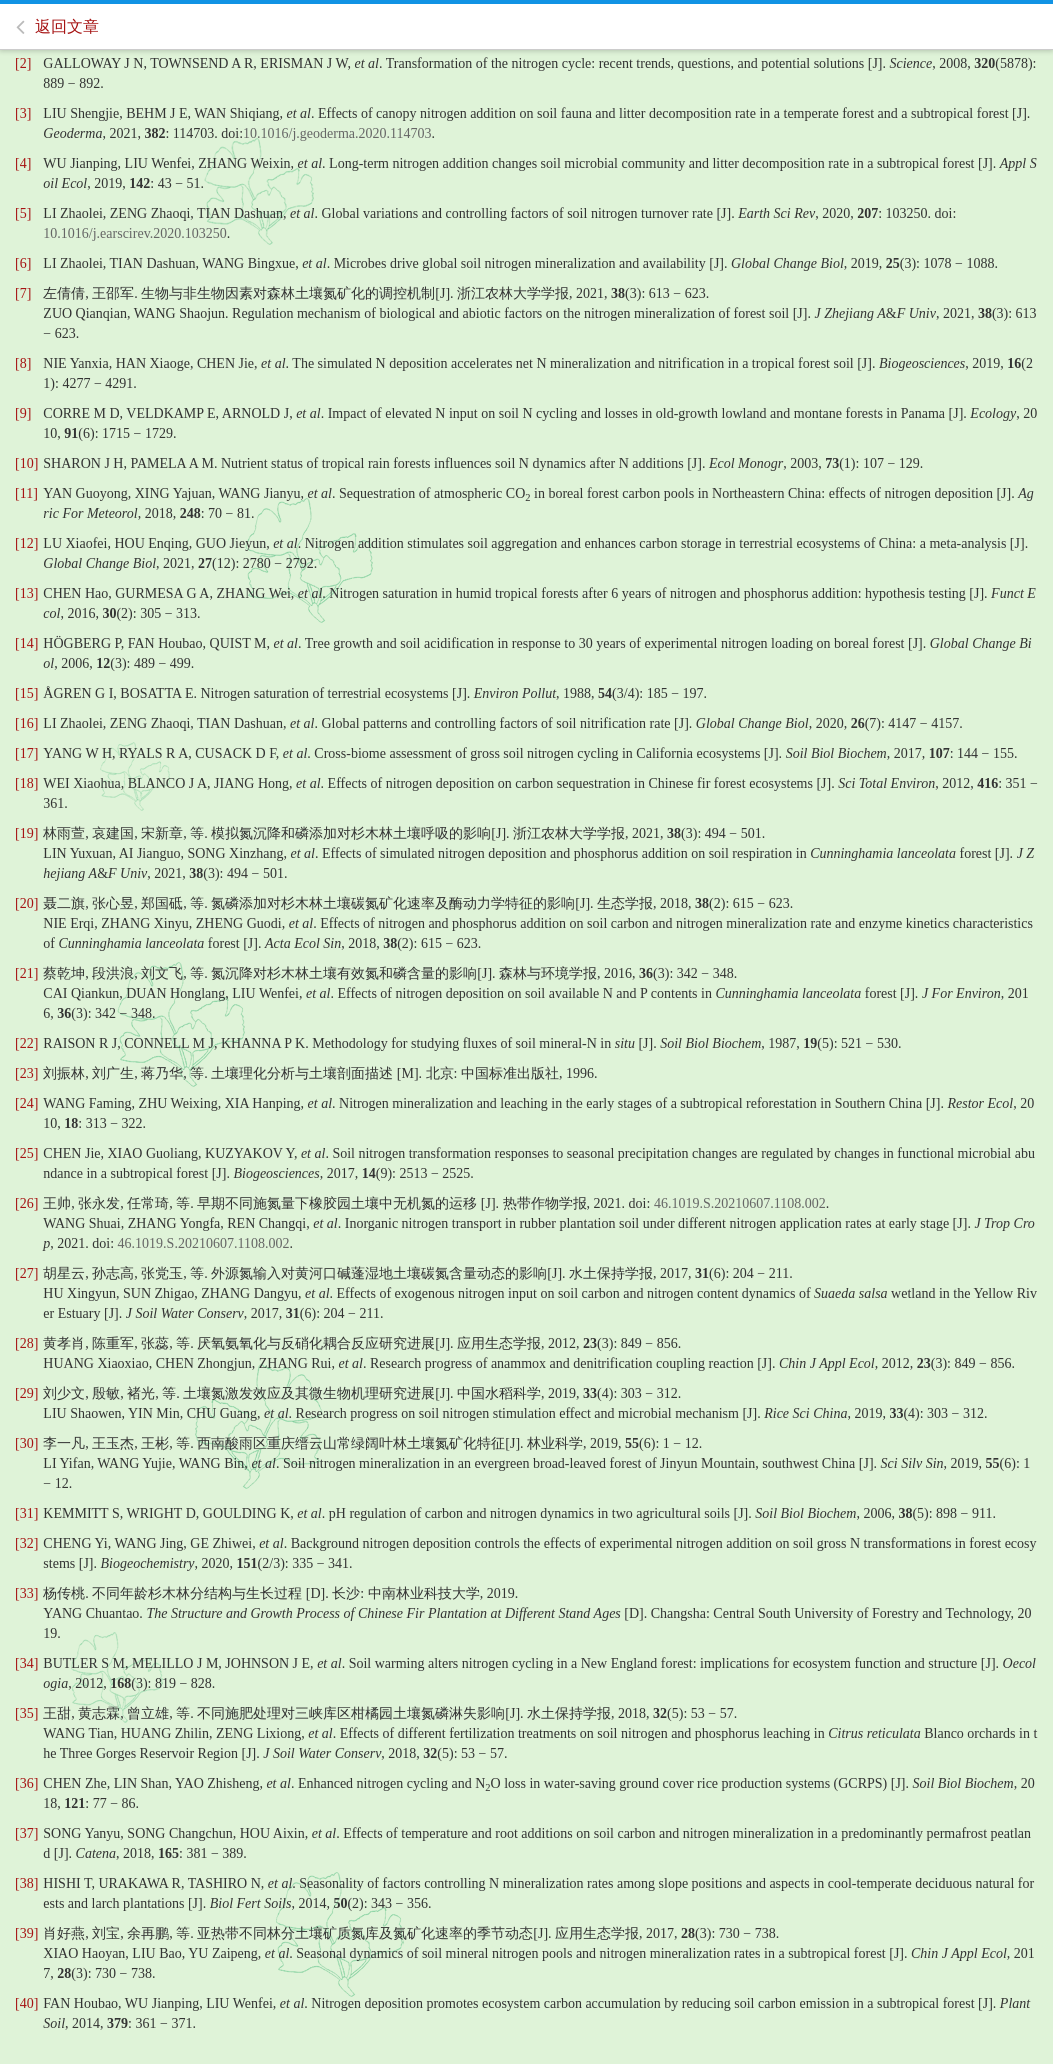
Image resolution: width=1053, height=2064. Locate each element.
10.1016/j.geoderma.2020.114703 (337, 133)
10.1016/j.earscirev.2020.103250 (134, 233)
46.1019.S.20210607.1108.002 (740, 1203)
